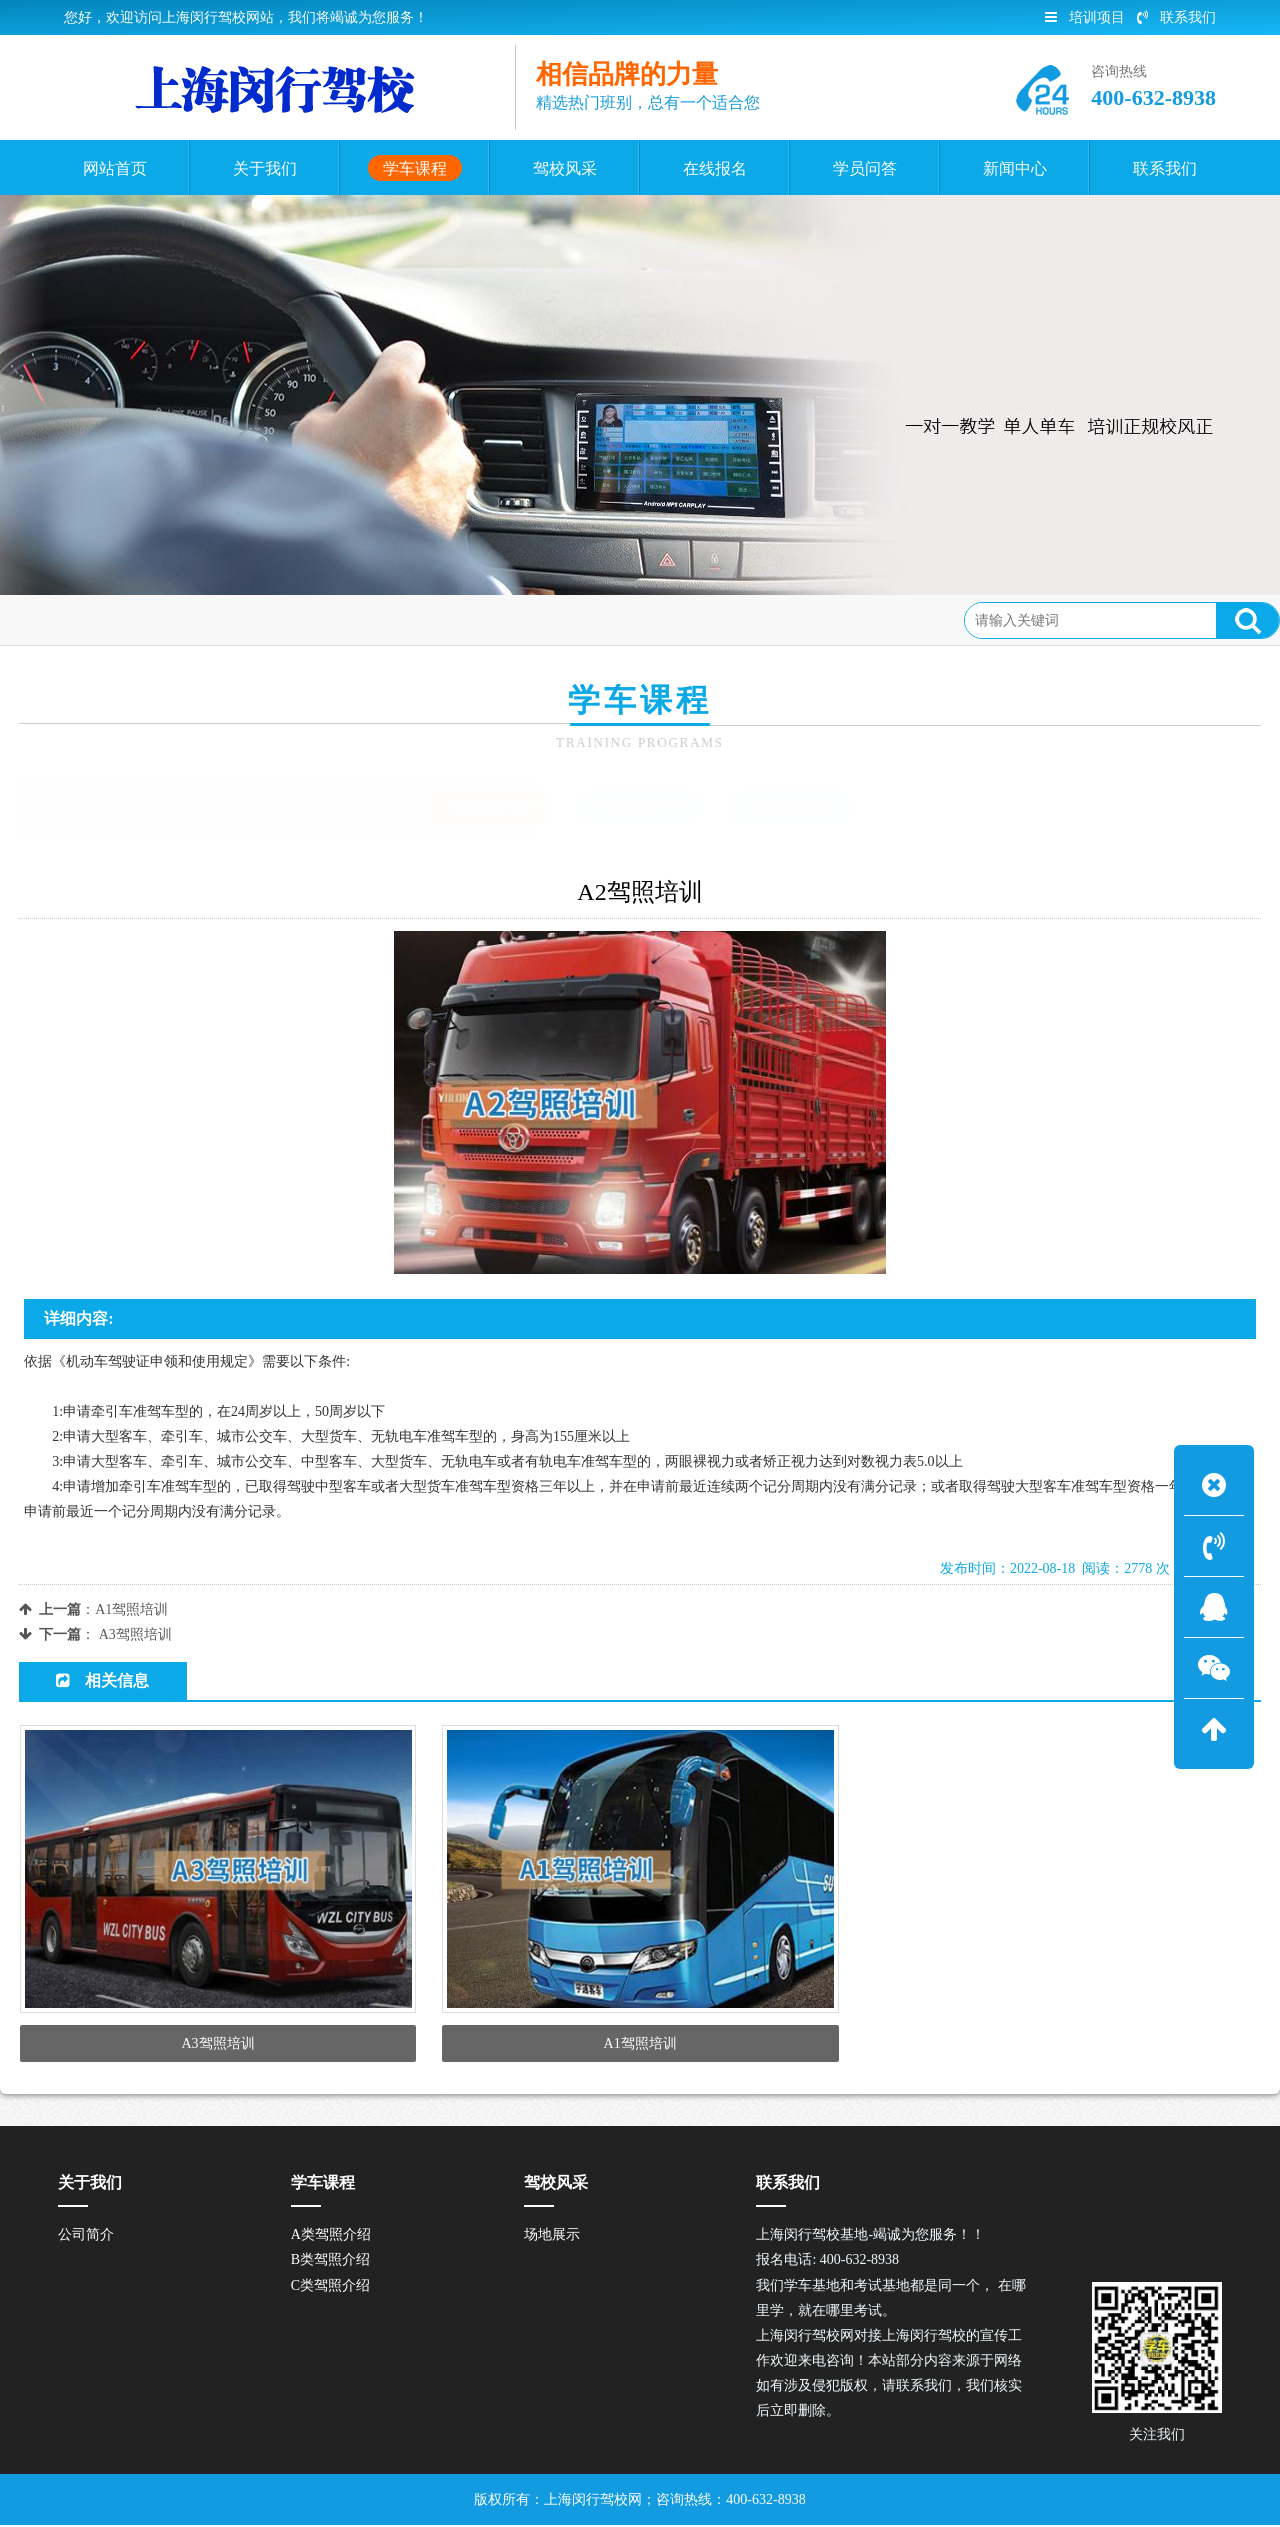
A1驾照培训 (131, 1609)
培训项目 (1085, 17)
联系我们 (1176, 17)
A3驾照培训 (135, 1634)
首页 (100, 619)
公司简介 (86, 2237)
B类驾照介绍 (639, 807)
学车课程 (167, 619)
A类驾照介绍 (260, 619)
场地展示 (552, 2237)
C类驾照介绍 (790, 807)
